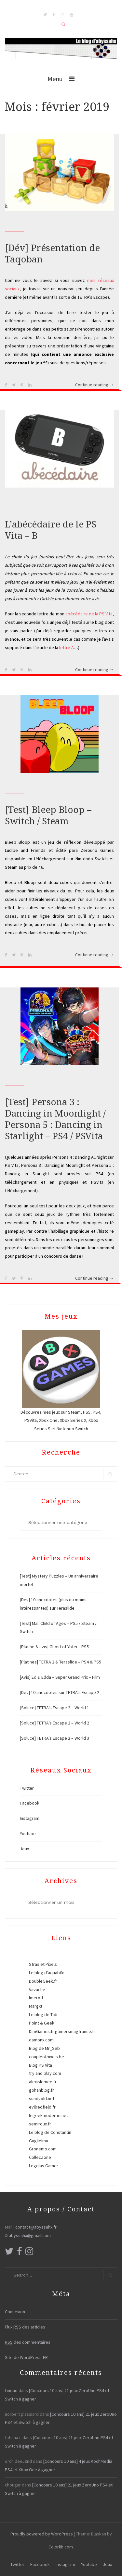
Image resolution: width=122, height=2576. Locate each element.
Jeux (24, 1849)
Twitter (27, 1788)
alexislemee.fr (43, 2082)
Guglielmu (38, 2141)
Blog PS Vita (40, 2065)
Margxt (35, 2006)
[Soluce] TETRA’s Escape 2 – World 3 (54, 1738)
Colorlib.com (60, 2547)
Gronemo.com (43, 2149)
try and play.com (45, 2073)
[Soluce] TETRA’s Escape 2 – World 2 (54, 1723)
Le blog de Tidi (43, 2014)
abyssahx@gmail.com (30, 2235)
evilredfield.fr (42, 2107)
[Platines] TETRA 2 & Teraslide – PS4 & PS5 (60, 1662)
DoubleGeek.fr (43, 1981)
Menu (54, 79)
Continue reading (94, 385)
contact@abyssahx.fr (36, 2227)
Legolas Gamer (43, 2166)
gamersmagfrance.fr (75, 2031)
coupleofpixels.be (46, 2057)
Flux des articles (25, 2327)
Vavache (37, 1989)
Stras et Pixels (43, 1964)
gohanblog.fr (41, 2090)
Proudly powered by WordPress (41, 2534)
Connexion (15, 2312)
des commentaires (27, 2342)
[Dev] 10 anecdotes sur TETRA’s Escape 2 (59, 1692)
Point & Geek (41, 2023)
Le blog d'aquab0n (46, 1973)
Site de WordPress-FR (26, 2357)
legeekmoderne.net (48, 2115)
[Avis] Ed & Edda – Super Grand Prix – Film (60, 1677)
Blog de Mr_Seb (44, 2048)
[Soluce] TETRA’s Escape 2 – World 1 (54, 1708)
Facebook (29, 1803)
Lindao (11, 2390)
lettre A (66, 647)
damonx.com (41, 2040)
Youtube (28, 1833)
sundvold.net (41, 2098)
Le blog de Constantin (50, 2132)
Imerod (36, 1998)
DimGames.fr (41, 2031)
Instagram (29, 1818)
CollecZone (40, 2157)
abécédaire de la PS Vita (89, 614)
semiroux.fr (40, 2124)
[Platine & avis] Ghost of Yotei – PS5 (54, 1647)
